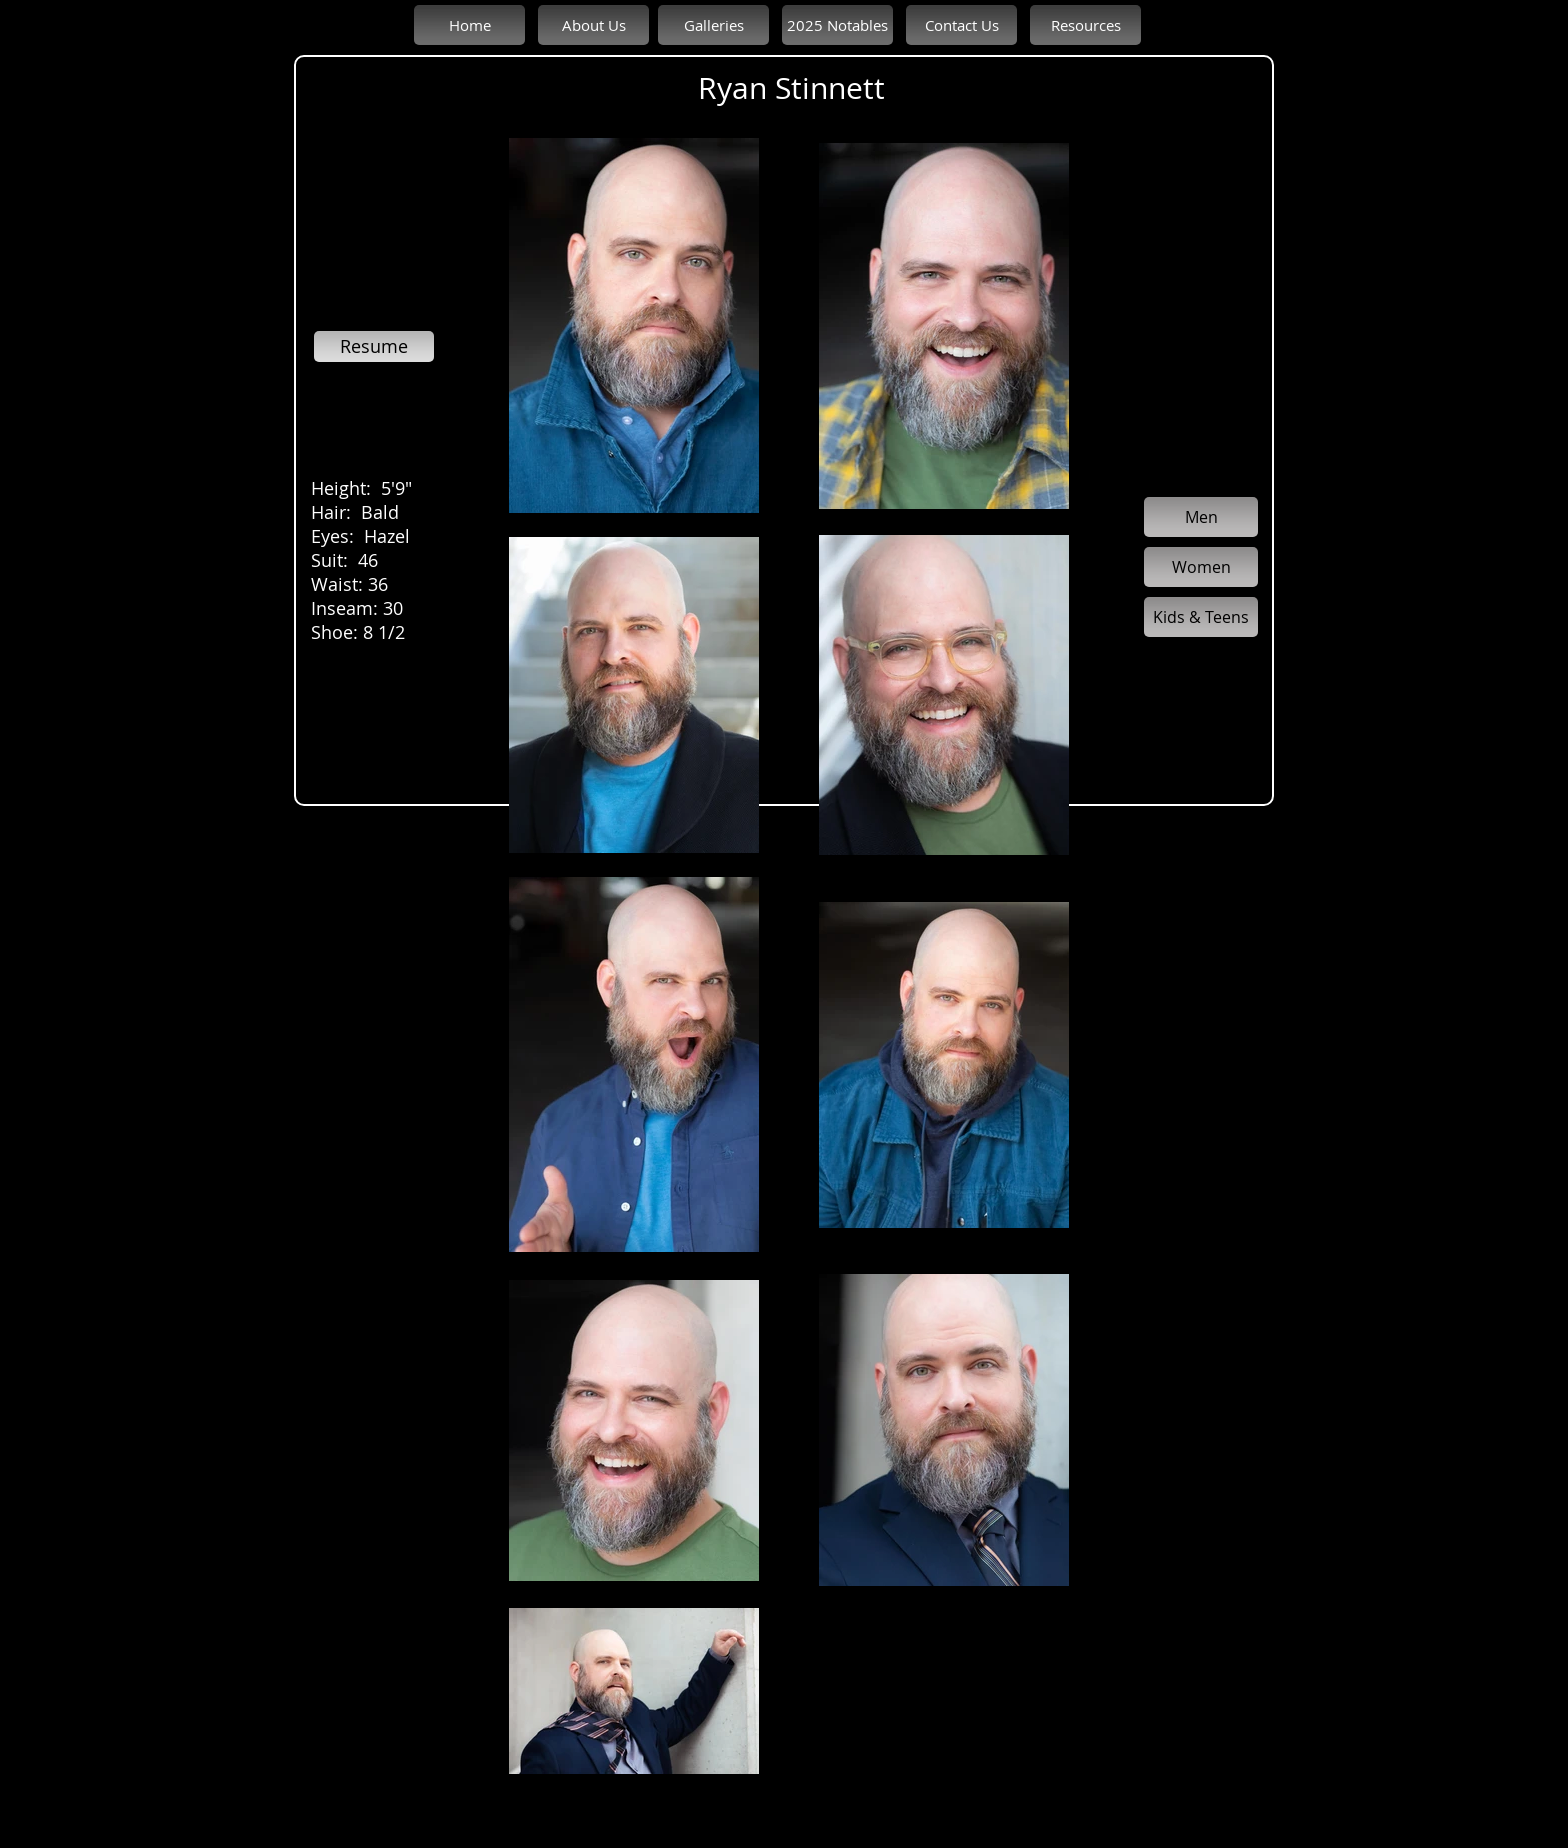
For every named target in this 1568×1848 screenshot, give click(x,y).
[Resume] (374, 346)
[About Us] (593, 25)
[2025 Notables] (837, 25)
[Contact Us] (961, 25)
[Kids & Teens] (1201, 617)
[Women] (1201, 567)
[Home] (469, 25)
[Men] (1201, 517)
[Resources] (1085, 25)
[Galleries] (713, 25)
